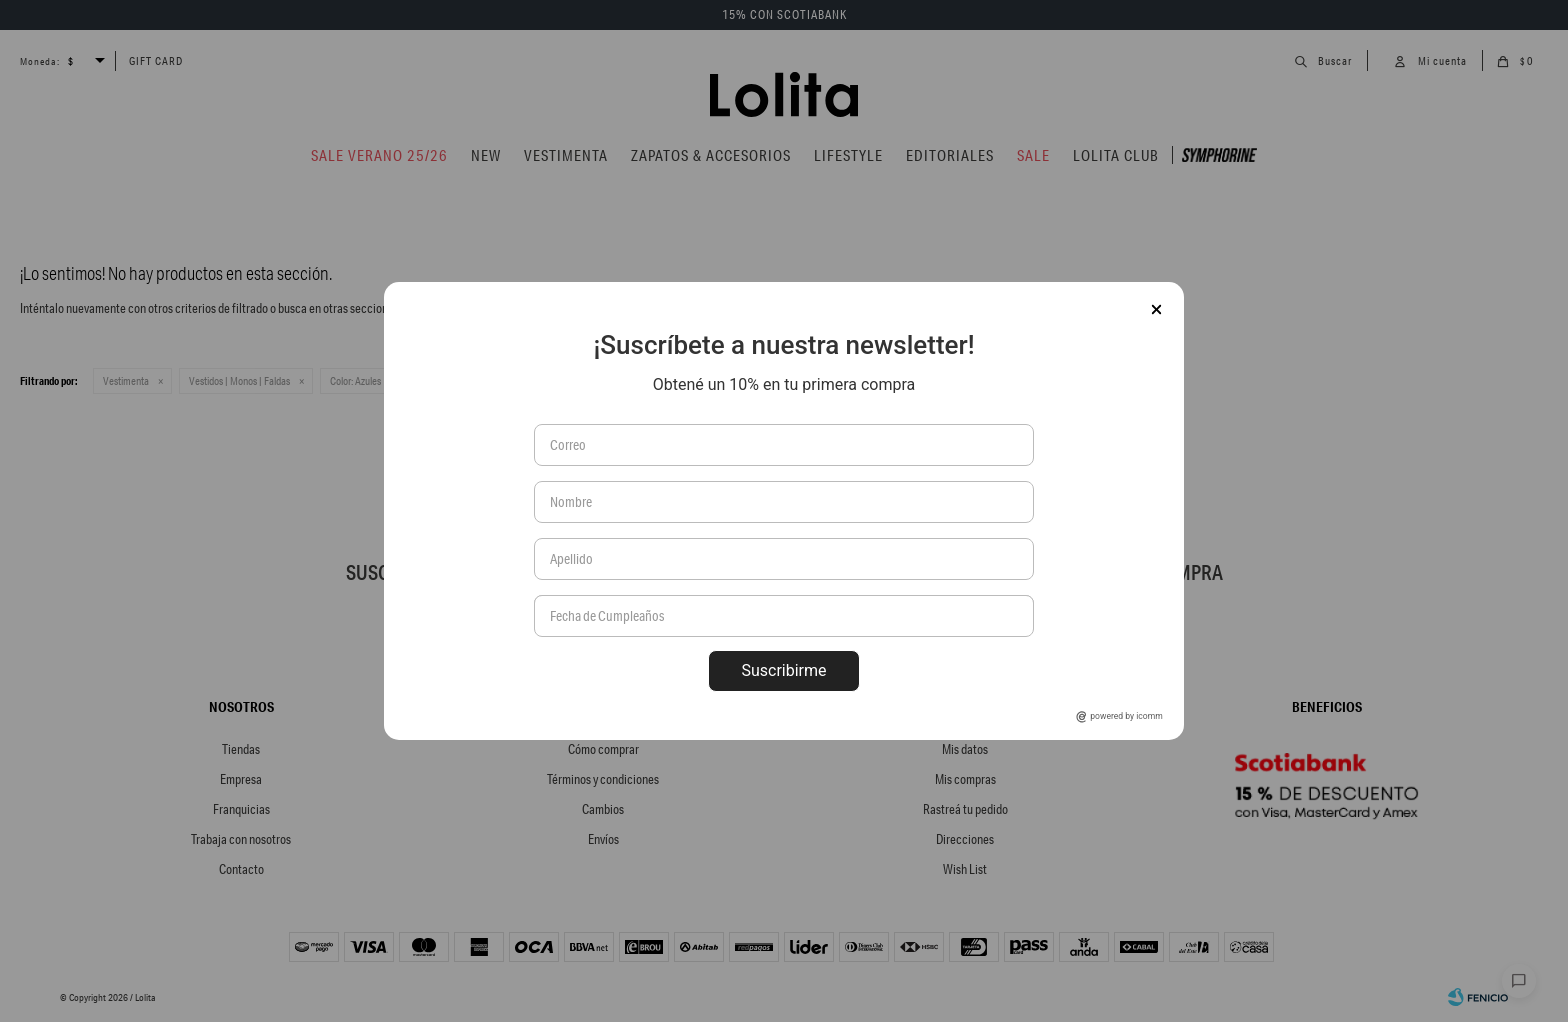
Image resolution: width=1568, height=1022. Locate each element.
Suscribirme (783, 670)
